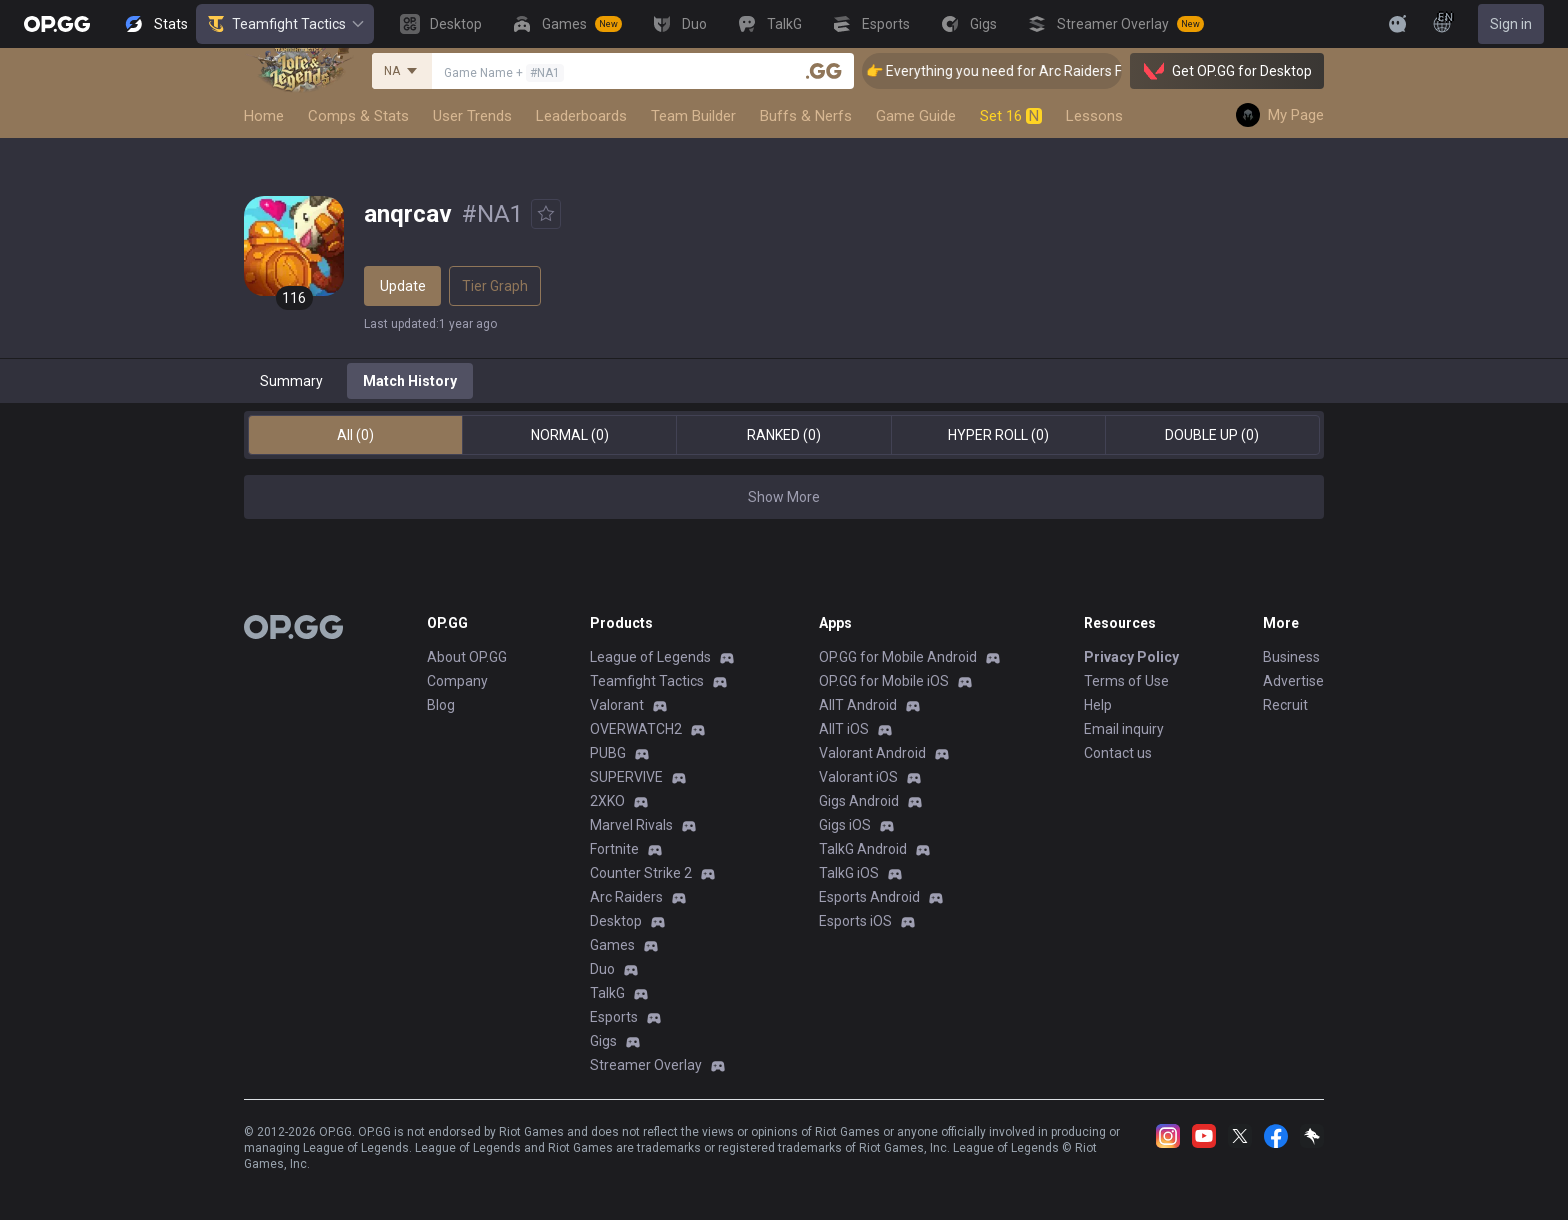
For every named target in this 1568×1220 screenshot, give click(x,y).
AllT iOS (844, 729)
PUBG (608, 753)
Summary (291, 381)
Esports (614, 1017)
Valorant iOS (858, 777)
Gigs (603, 1041)
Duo (602, 969)
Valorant (617, 705)
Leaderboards (581, 116)
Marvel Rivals (631, 825)
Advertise (1293, 681)
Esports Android (869, 897)
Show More (784, 497)
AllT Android (858, 705)
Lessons (1094, 116)
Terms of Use (1126, 681)
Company (457, 681)
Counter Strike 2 (641, 873)
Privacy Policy (1131, 657)
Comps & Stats (358, 116)
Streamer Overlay (646, 1065)
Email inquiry (1124, 729)
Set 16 (1011, 116)
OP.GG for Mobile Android (898, 657)
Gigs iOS (845, 825)
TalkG (607, 993)
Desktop (616, 921)
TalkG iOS (849, 873)
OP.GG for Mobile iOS (884, 681)
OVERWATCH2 (636, 729)
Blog (441, 705)
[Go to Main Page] (57, 24)
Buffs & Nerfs (806, 116)
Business (1291, 657)
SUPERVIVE (626, 777)
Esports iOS (855, 921)
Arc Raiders (626, 897)
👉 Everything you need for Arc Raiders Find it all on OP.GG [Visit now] (1100, 71)
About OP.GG (467, 657)
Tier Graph (495, 286)
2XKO (607, 801)
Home (264, 116)
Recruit (1285, 705)
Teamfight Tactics (285, 24)
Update (403, 286)
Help (1098, 705)
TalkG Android (863, 849)
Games (612, 945)
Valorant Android (872, 753)
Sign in (1511, 24)
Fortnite (614, 849)
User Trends (472, 116)
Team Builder (693, 116)
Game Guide (916, 116)
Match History (410, 381)
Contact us (1118, 753)
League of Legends (650, 657)
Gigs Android (859, 801)
